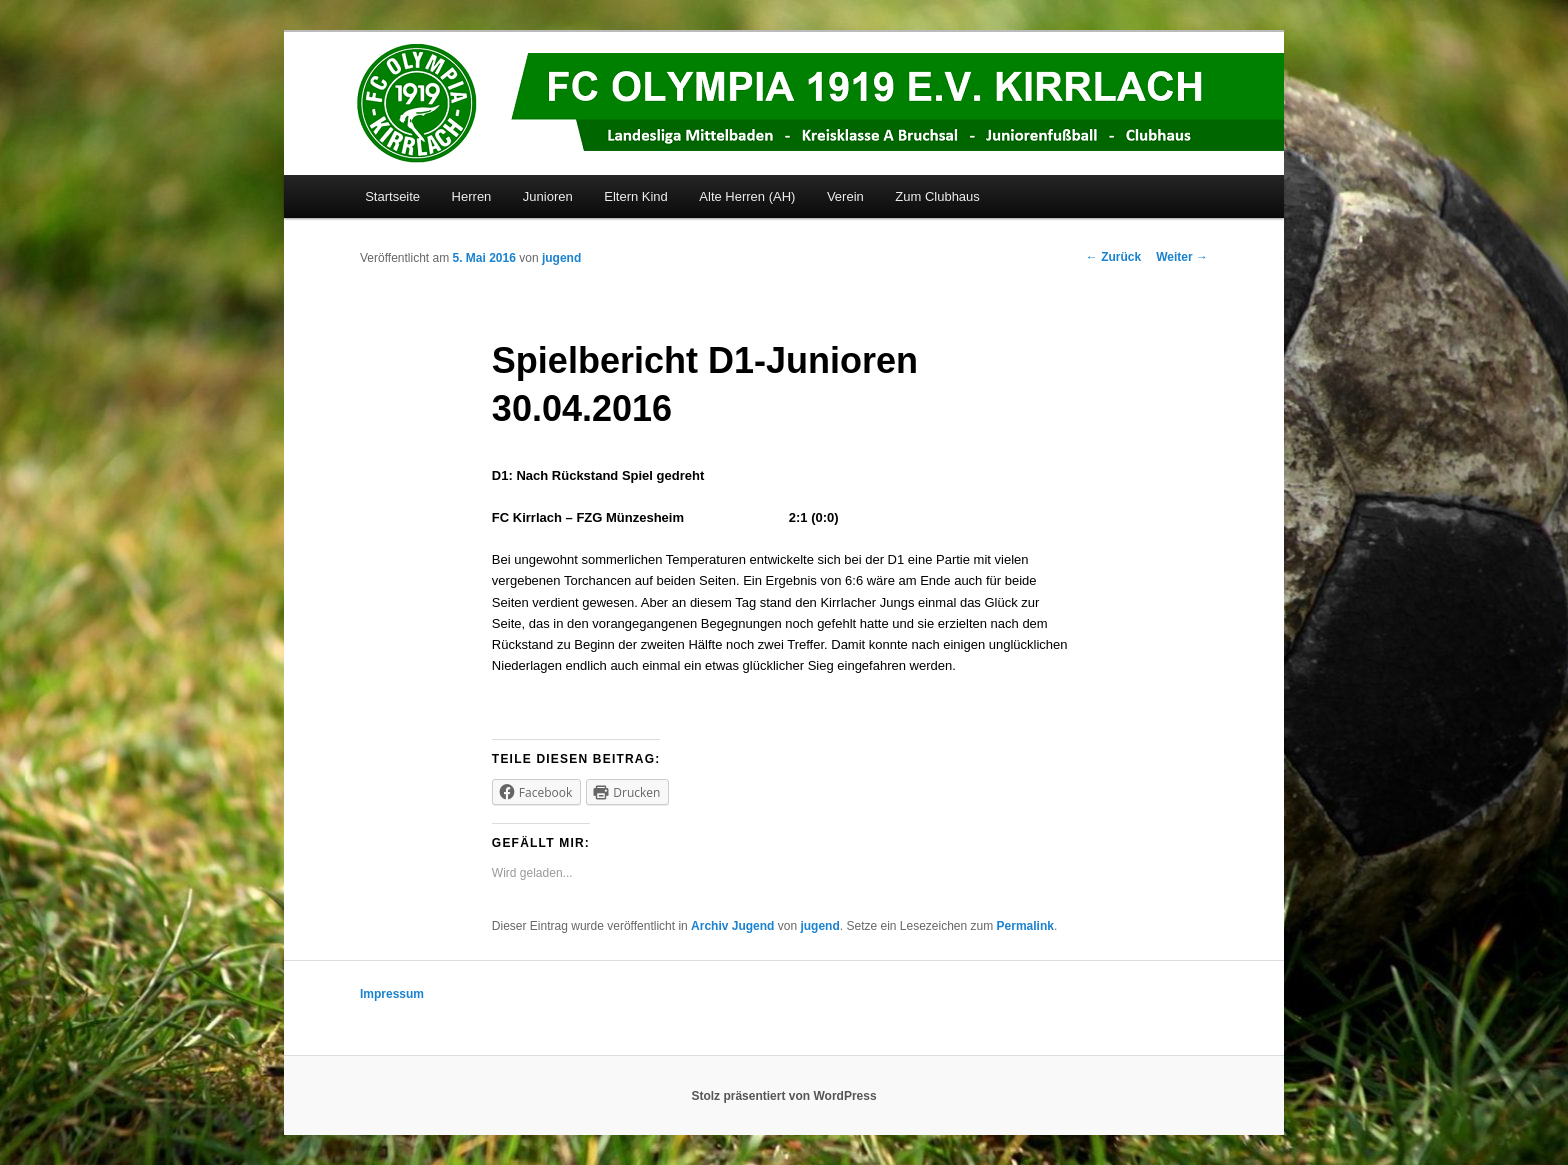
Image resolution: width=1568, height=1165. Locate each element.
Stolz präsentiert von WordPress (783, 1096)
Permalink (1025, 926)
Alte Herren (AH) (747, 196)
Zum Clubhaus (937, 196)
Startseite (392, 196)
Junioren (548, 196)
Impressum (392, 994)
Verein (845, 196)
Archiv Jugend (732, 926)
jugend (561, 258)
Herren (472, 196)
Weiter (1182, 257)
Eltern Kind (636, 196)
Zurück (1113, 257)
